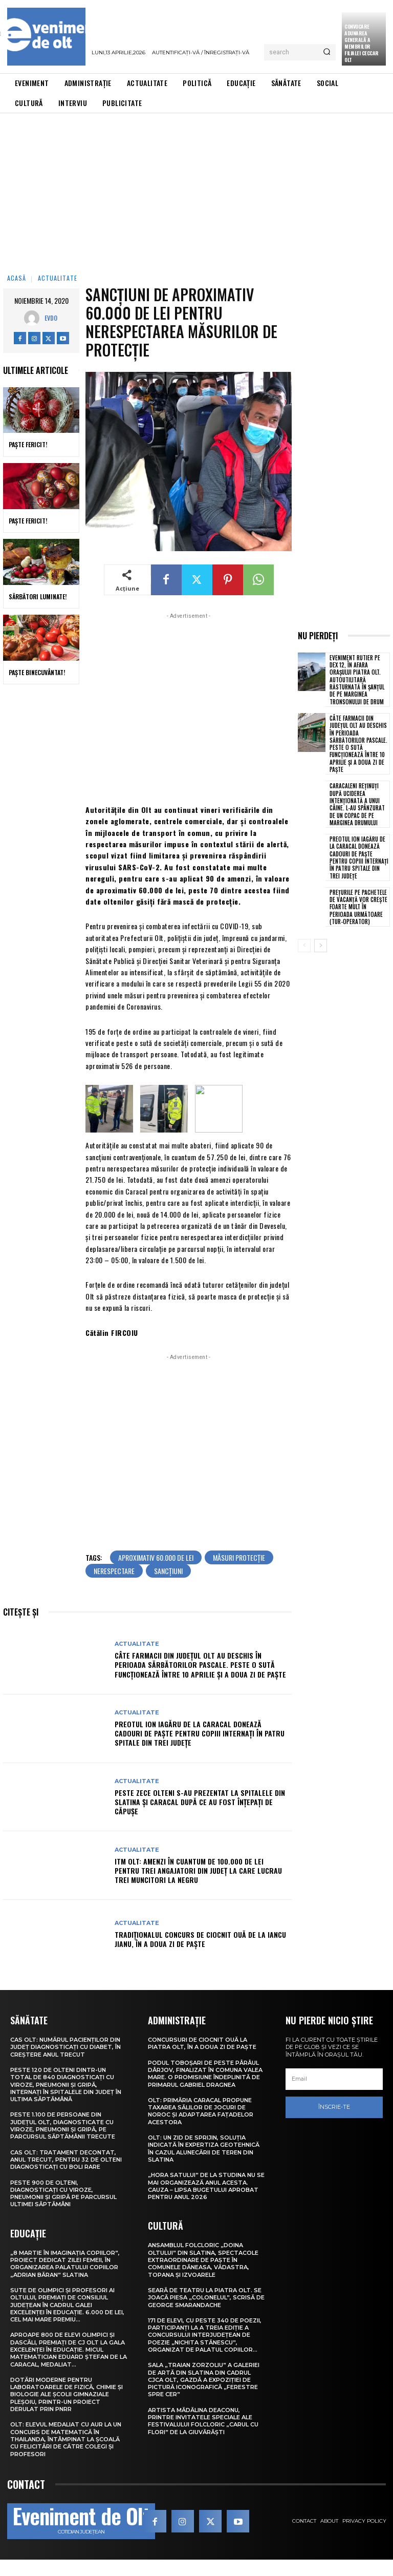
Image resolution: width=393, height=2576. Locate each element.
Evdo (51, 317)
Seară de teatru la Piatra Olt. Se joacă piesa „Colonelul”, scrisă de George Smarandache (206, 2314)
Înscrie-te (334, 2123)
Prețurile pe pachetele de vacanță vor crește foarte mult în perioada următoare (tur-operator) (358, 907)
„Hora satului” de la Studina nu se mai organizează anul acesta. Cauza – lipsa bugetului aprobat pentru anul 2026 (206, 2202)
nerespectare (114, 1587)
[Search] (327, 52)
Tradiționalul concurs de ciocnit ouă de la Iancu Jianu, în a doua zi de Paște (200, 1955)
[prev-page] (304, 945)
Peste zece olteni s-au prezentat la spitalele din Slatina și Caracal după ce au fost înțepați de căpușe (200, 1818)
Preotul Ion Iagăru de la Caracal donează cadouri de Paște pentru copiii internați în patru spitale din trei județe (200, 1749)
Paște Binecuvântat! (37, 672)
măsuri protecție (239, 1573)
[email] (334, 2095)
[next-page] (320, 945)
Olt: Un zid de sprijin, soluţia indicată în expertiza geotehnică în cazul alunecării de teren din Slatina (203, 2165)
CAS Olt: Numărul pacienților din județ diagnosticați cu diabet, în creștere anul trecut (65, 2064)
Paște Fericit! (28, 444)
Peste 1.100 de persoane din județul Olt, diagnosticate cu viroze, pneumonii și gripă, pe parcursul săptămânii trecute (62, 2141)
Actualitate (57, 278)
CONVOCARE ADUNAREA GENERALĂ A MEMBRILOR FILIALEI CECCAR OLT (361, 43)
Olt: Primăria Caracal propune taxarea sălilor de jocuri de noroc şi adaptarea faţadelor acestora (200, 2127)
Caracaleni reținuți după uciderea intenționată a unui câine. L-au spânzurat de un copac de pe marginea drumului (357, 804)
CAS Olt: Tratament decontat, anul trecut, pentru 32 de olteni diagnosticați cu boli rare (66, 2176)
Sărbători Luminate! (38, 596)
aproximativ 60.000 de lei (155, 1573)
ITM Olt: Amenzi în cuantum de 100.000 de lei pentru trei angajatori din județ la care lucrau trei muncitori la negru (198, 1886)
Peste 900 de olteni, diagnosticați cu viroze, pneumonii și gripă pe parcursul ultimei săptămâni (63, 2209)
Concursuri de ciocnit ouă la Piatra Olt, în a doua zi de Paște (202, 2060)
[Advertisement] (196, 190)
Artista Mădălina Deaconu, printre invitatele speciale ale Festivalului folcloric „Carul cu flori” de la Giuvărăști (203, 2437)
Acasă (16, 278)
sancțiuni (168, 1587)
